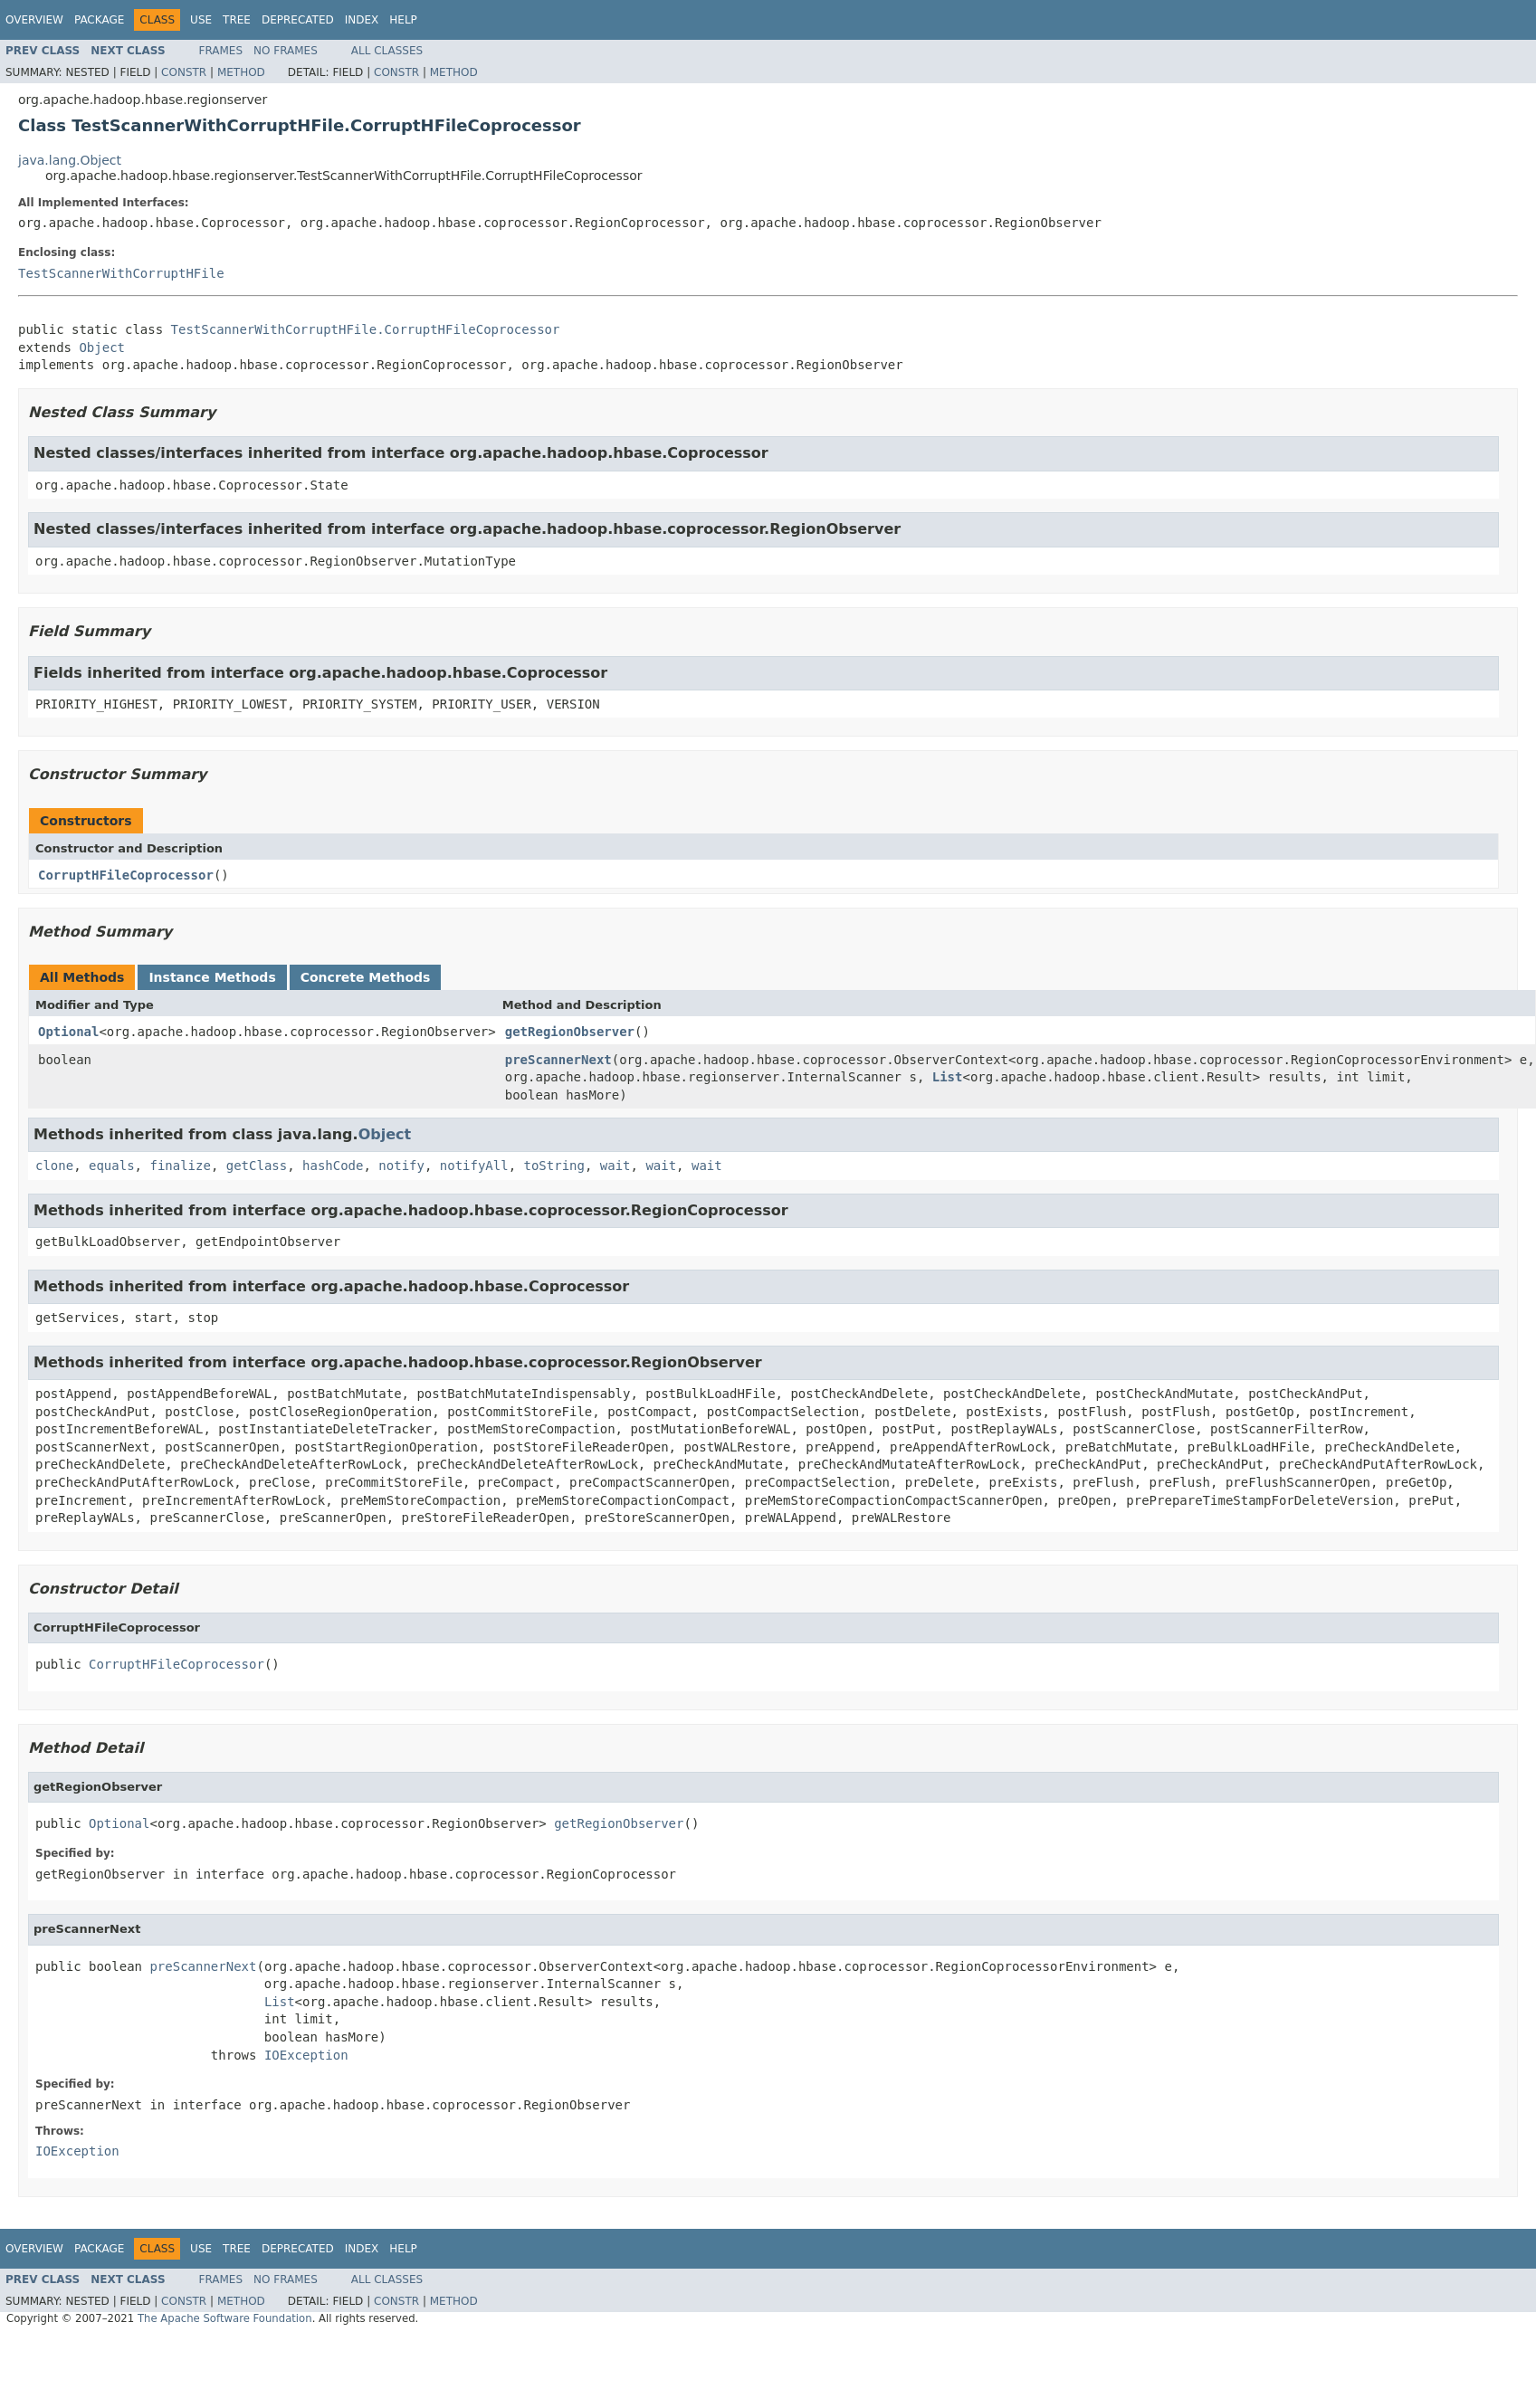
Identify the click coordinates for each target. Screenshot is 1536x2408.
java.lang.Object (69, 160)
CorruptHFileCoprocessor (126, 875)
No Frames (285, 50)
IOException (306, 2055)
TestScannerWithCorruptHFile (121, 273)
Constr (183, 72)
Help (403, 20)
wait (615, 1165)
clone (54, 1165)
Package (99, 20)
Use (201, 20)
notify (401, 1165)
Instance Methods (211, 977)
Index (362, 20)
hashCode (332, 1165)
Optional (68, 1031)
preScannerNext (558, 1059)
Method (241, 72)
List (947, 1077)
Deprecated (298, 20)
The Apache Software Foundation (225, 2318)
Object (102, 347)
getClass (256, 1165)
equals (112, 1165)
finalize (179, 1165)
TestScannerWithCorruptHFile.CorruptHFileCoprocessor (365, 329)
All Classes (387, 50)
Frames (221, 50)
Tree (237, 20)
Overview (34, 20)
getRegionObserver (569, 1031)
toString (554, 1165)
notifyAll (474, 1165)
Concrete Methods (366, 977)
